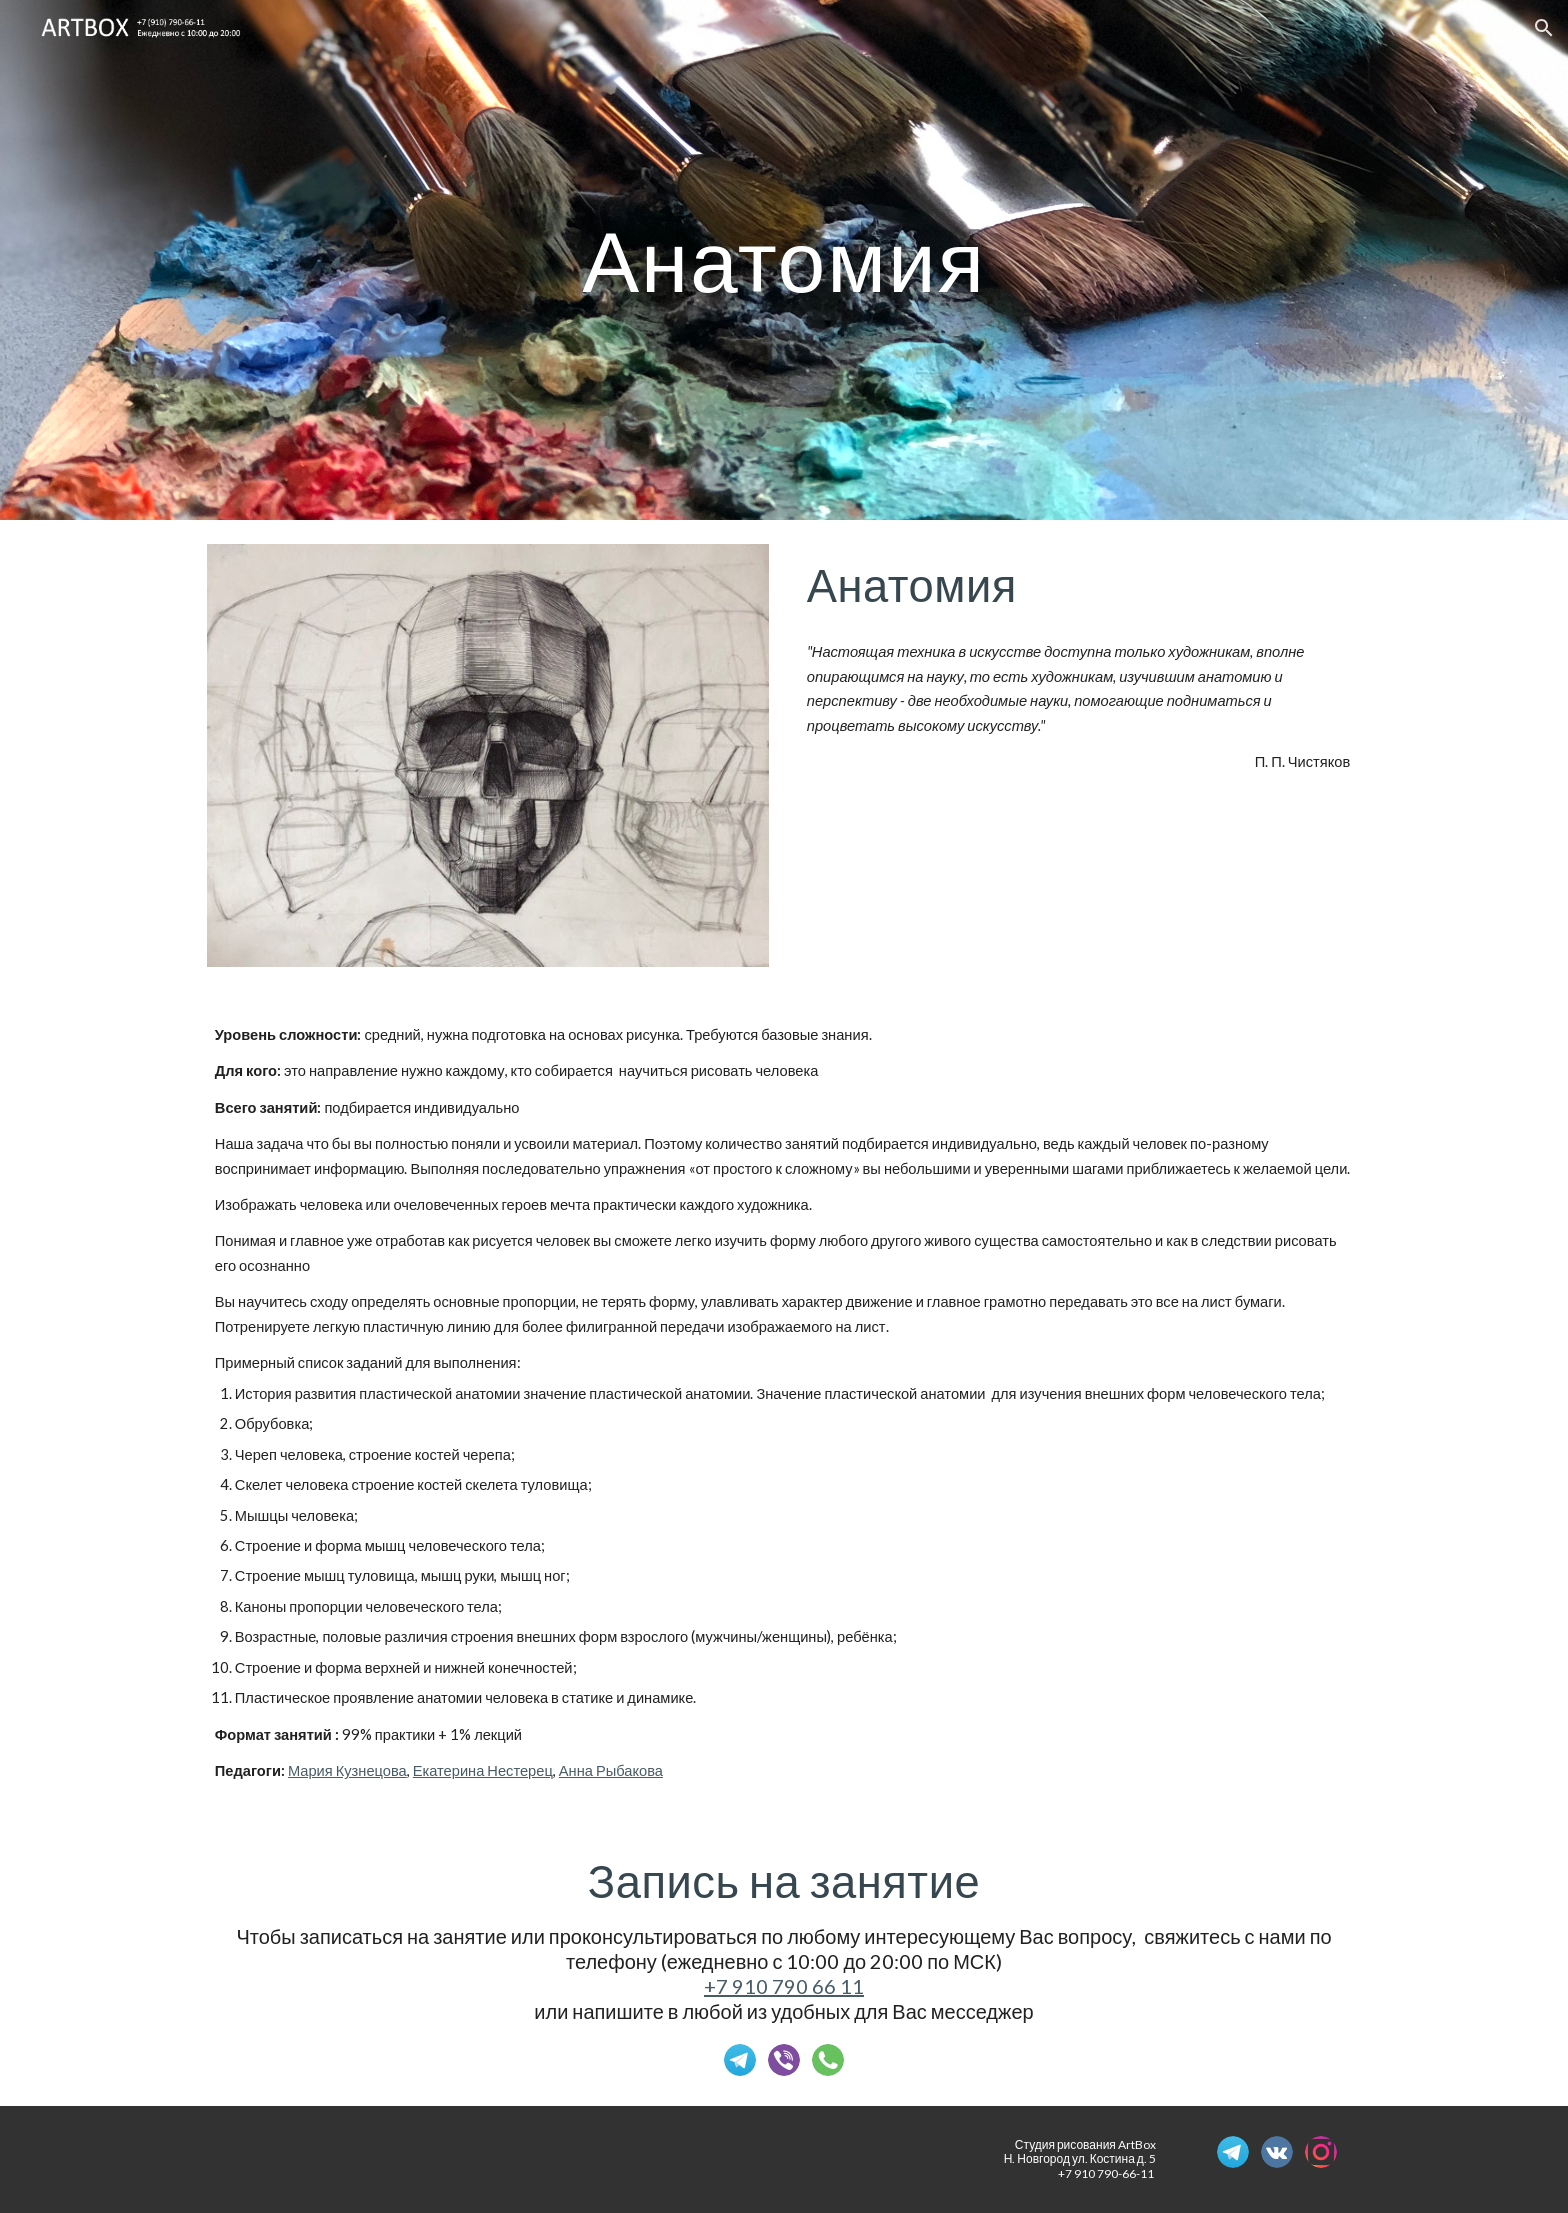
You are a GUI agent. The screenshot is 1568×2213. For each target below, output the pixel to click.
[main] (784, 259)
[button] (1544, 28)
